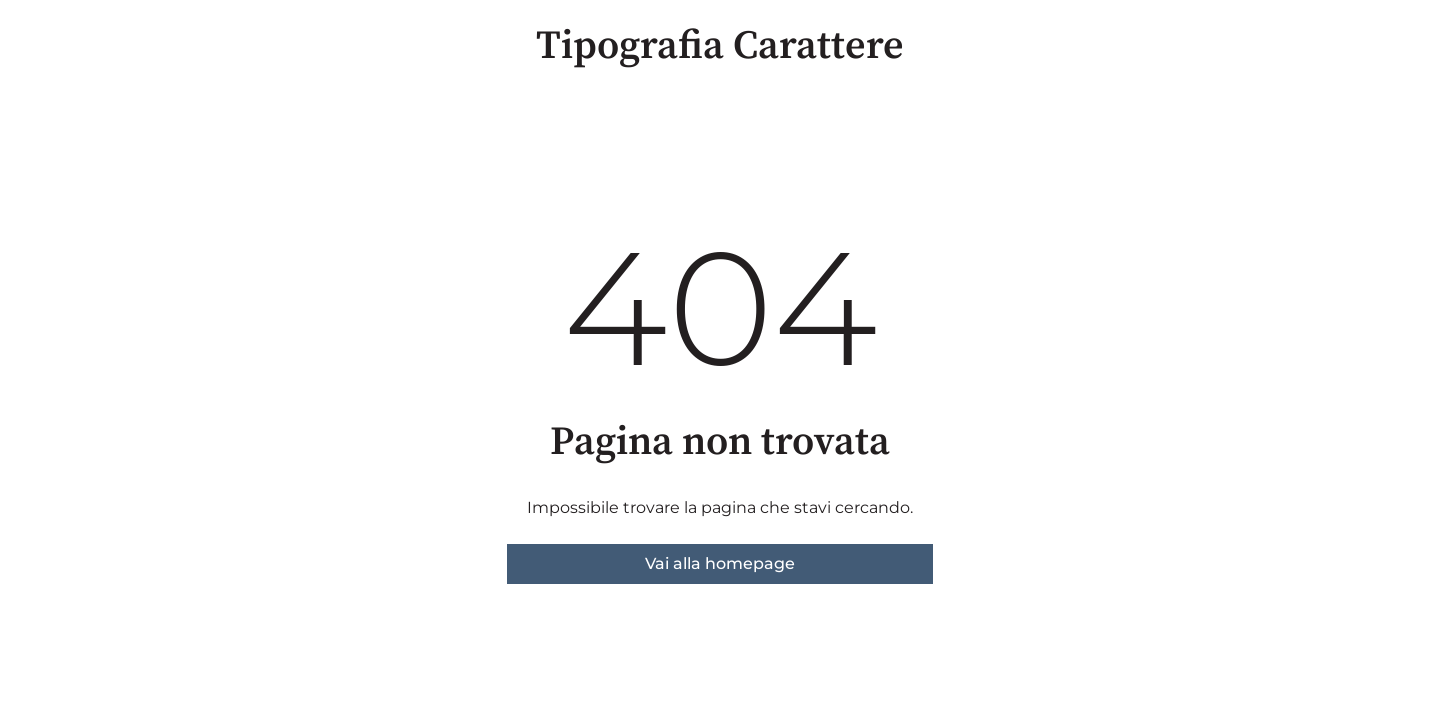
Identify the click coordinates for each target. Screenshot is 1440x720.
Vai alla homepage (720, 563)
